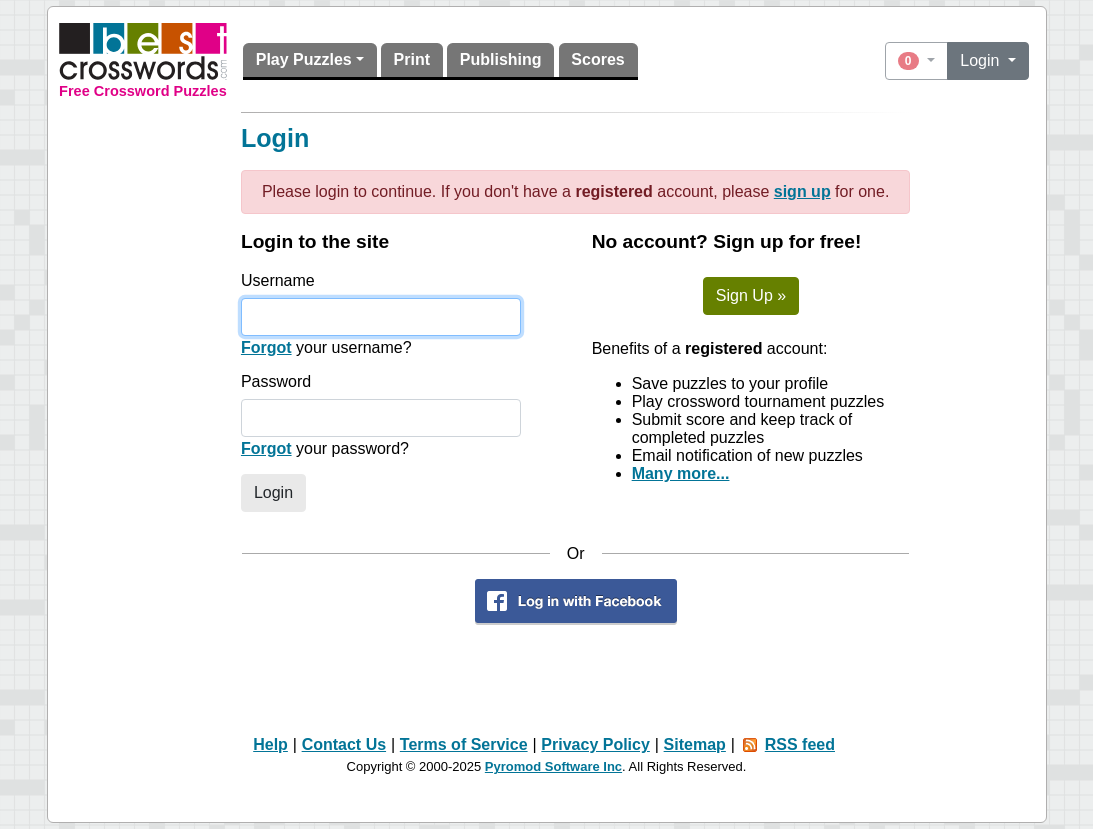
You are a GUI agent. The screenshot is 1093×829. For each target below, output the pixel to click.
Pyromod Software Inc (553, 766)
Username (278, 280)
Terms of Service (464, 744)
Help (270, 744)
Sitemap (695, 744)
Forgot (266, 347)
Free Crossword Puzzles (143, 91)
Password (276, 381)
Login (982, 60)
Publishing (501, 59)
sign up (802, 191)
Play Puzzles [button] (304, 59)
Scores (597, 59)
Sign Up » (751, 295)
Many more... (681, 473)
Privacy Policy (595, 744)
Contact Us (344, 744)
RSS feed (800, 744)
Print (412, 59)
